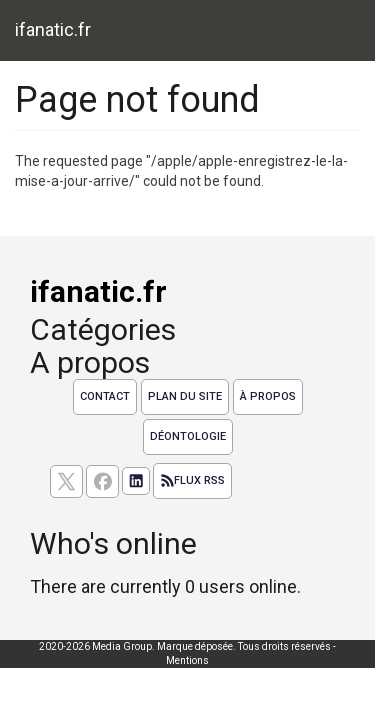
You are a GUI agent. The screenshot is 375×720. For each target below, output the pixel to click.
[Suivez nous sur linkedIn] (136, 481)
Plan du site (185, 396)
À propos (268, 396)
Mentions (187, 660)
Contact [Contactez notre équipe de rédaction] (105, 396)
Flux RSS (192, 481)
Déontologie (188, 436)
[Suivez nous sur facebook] (102, 481)
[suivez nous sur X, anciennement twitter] (66, 481)
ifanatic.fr (53, 29)
